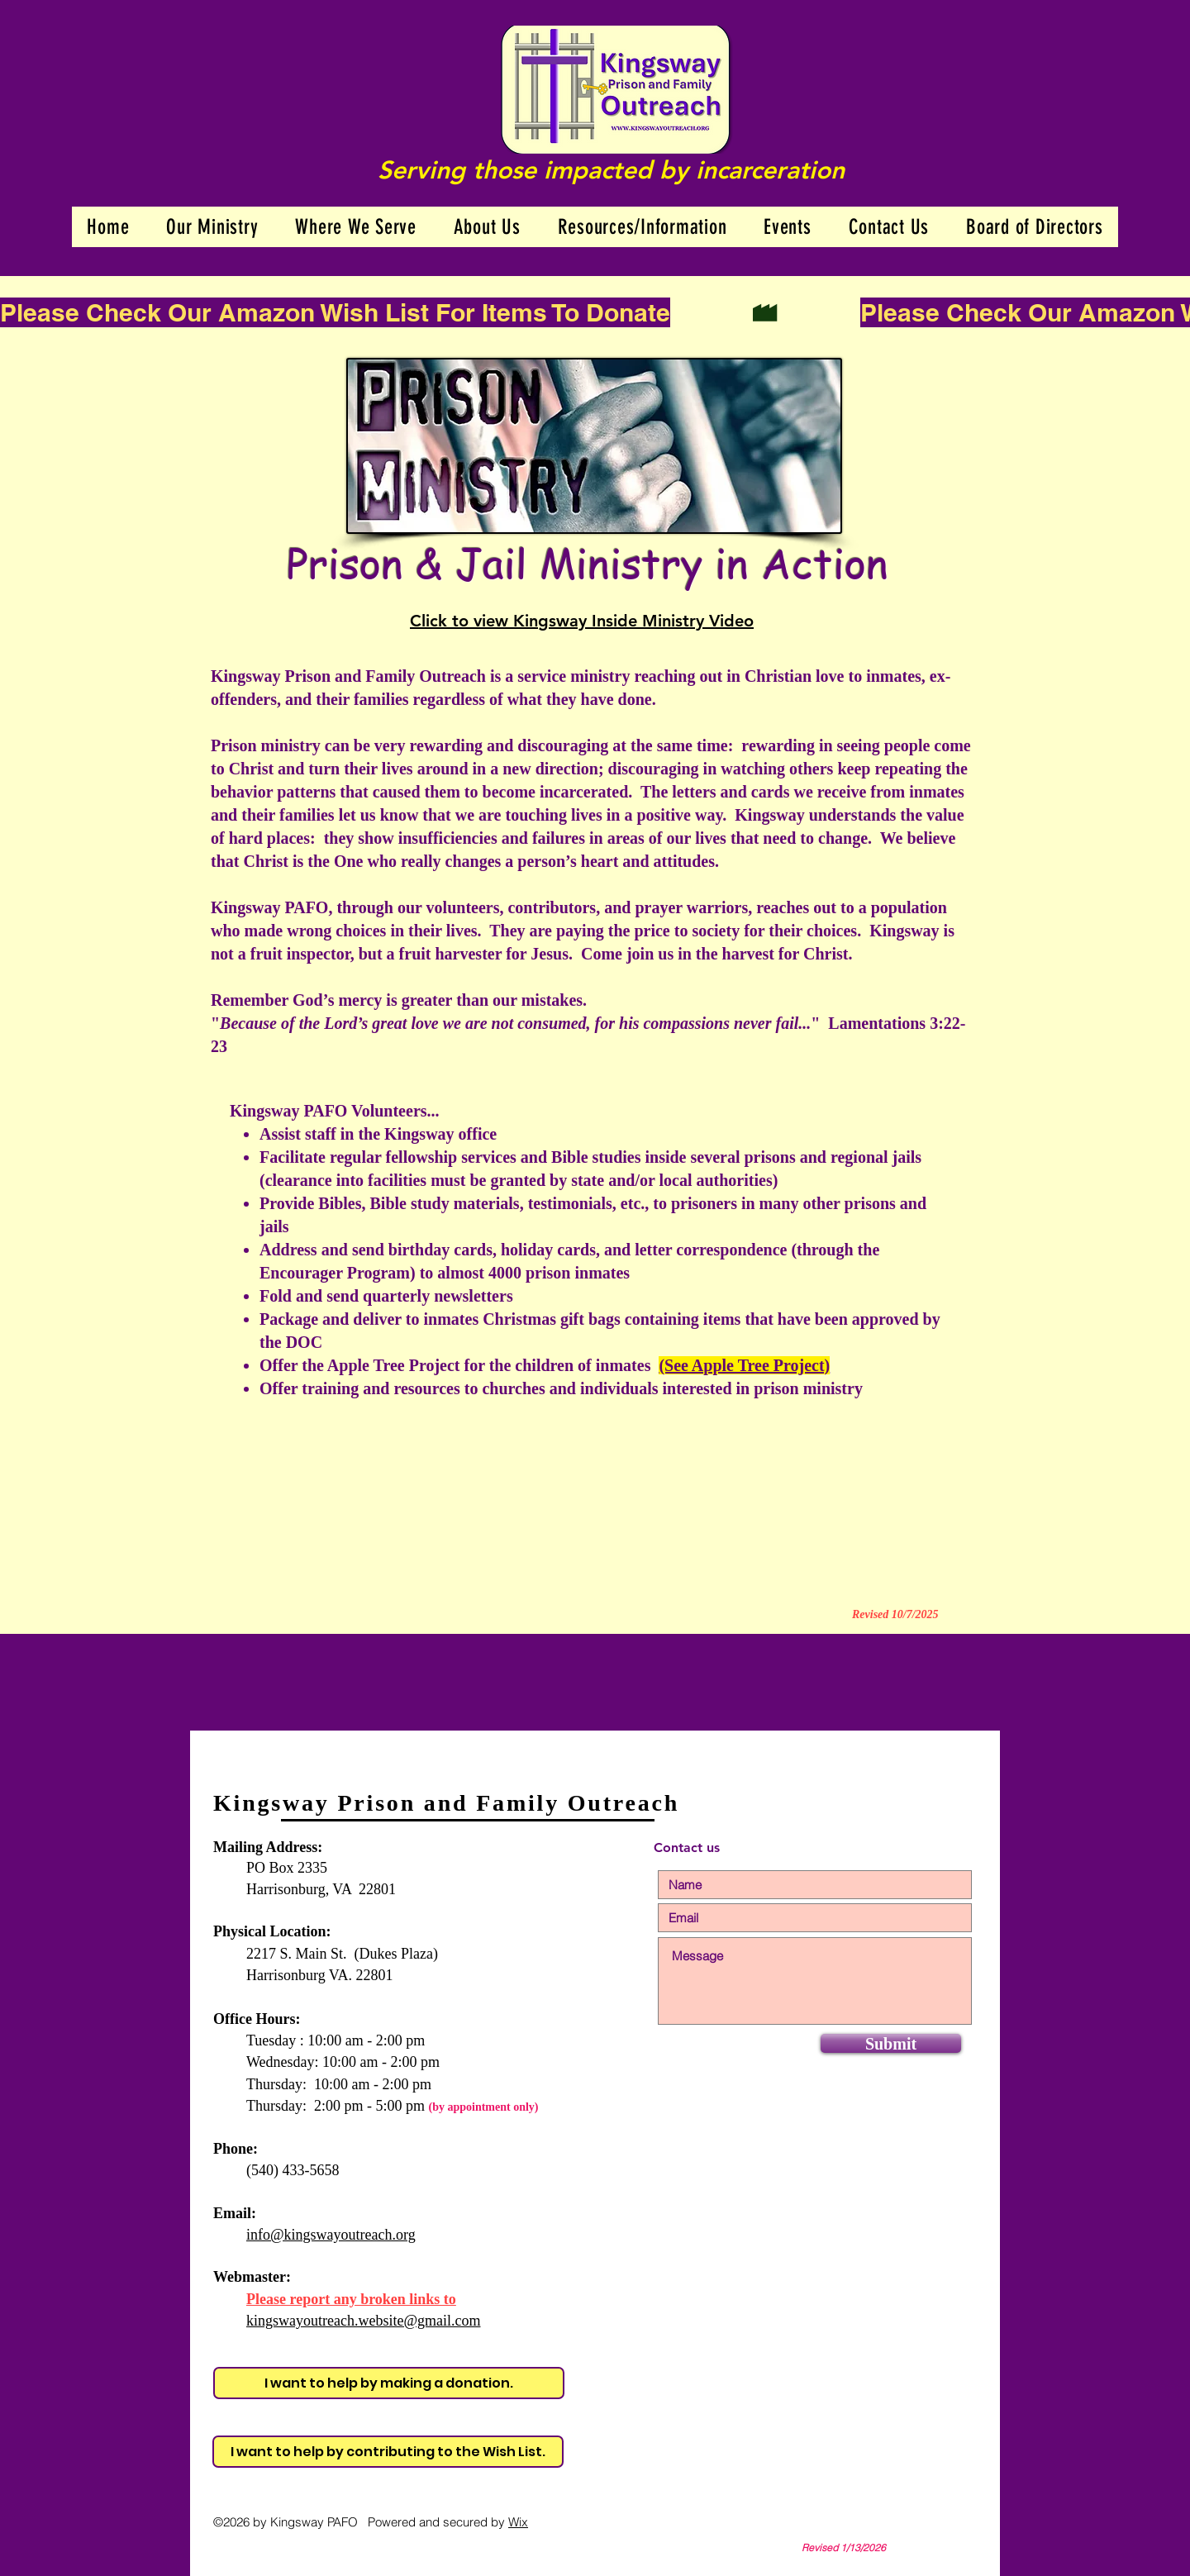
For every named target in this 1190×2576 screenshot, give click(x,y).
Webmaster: (252, 2277)
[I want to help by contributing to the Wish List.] (388, 2452)
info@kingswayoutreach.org (331, 2234)
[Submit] (891, 2043)
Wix (518, 2522)
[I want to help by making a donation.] (388, 2383)
